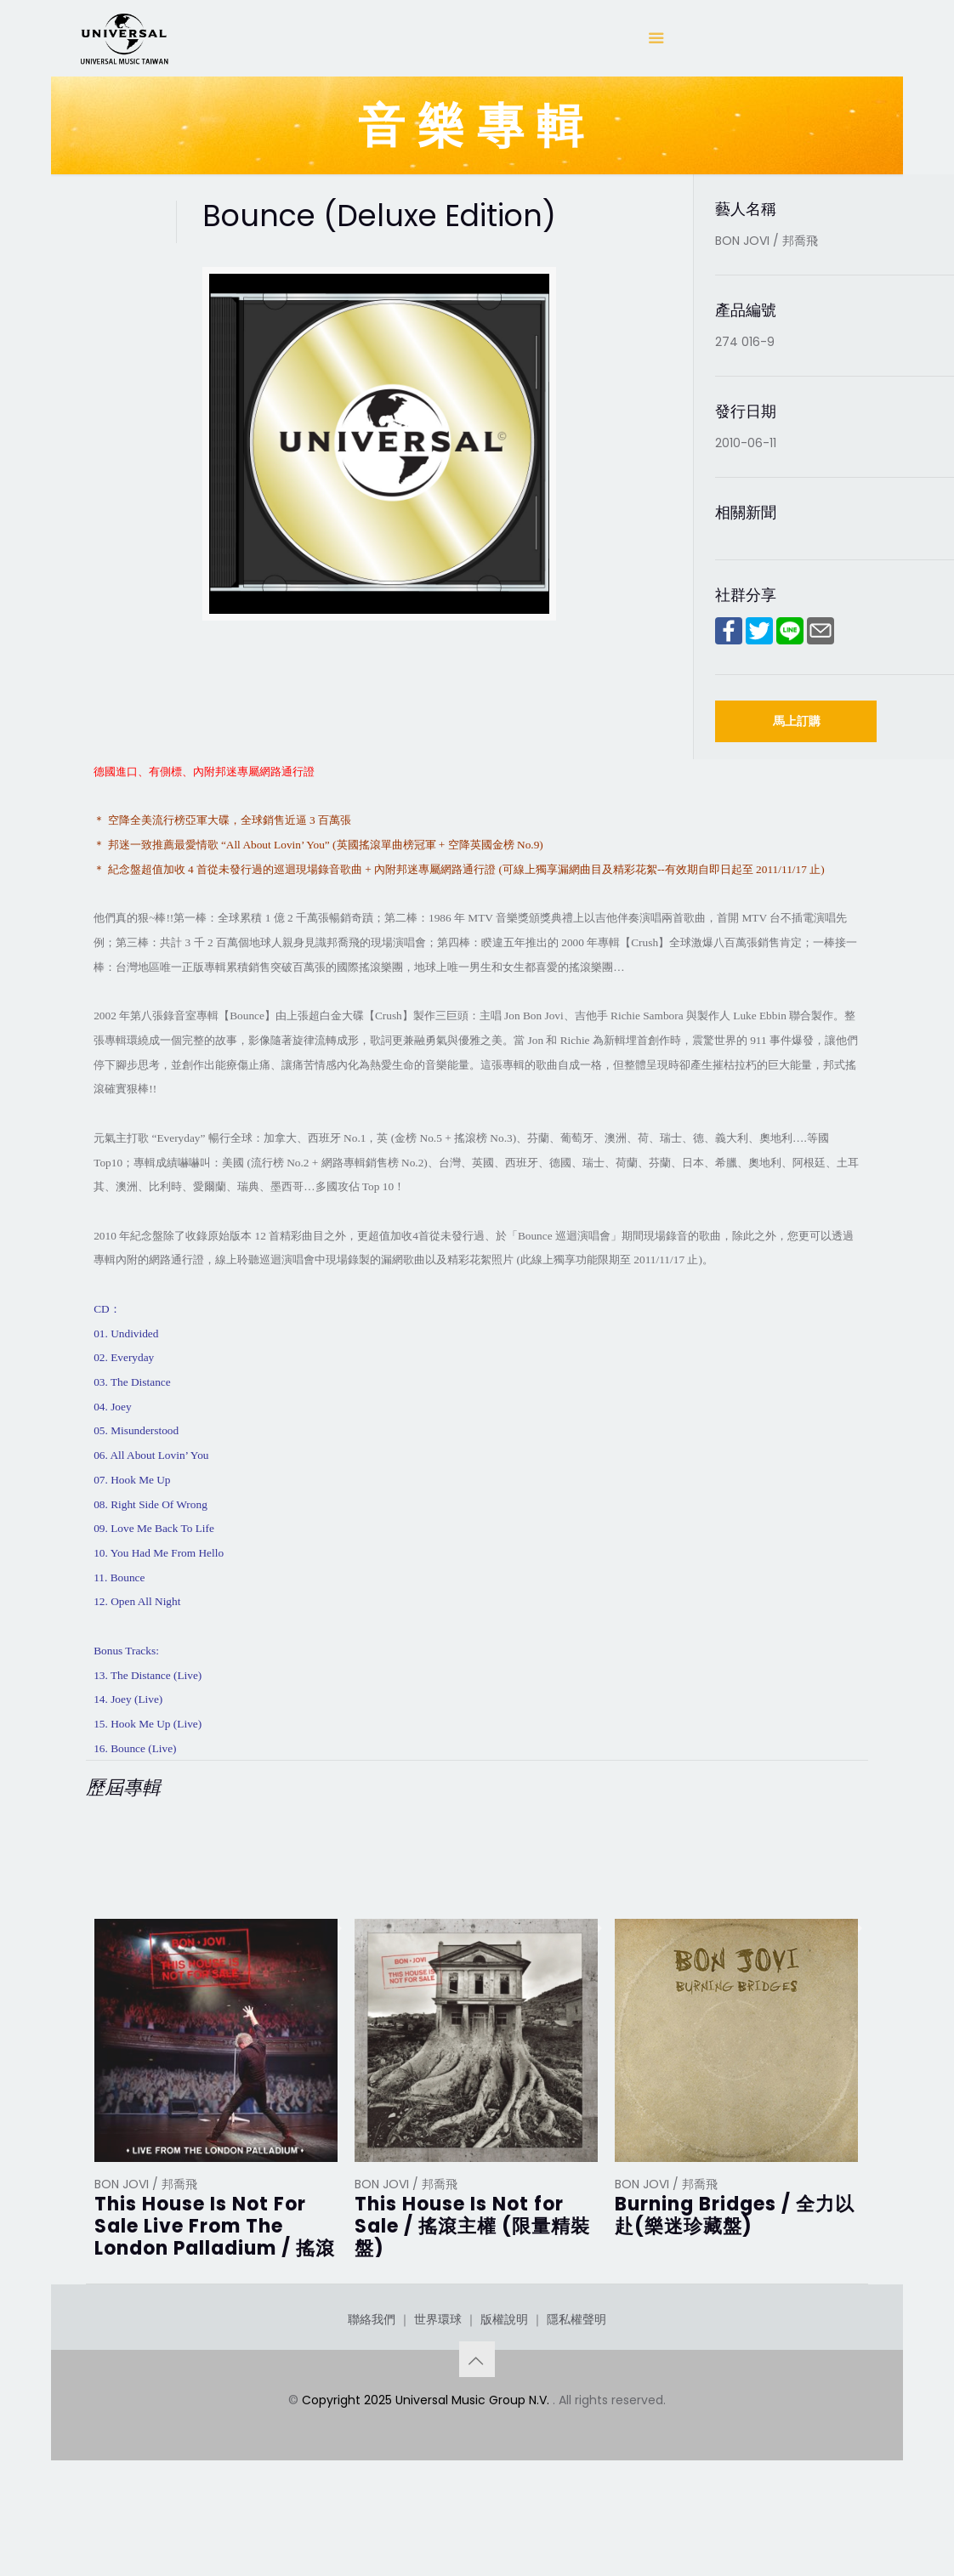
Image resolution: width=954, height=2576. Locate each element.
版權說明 (504, 2383)
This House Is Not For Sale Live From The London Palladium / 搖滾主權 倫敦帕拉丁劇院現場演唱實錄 (214, 2248)
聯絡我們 (371, 2383)
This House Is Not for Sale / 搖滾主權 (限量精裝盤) (472, 2226)
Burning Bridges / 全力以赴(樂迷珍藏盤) (735, 2215)
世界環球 (438, 2383)
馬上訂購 (797, 720)
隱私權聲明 (576, 2383)
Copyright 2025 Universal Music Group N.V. (427, 2464)
